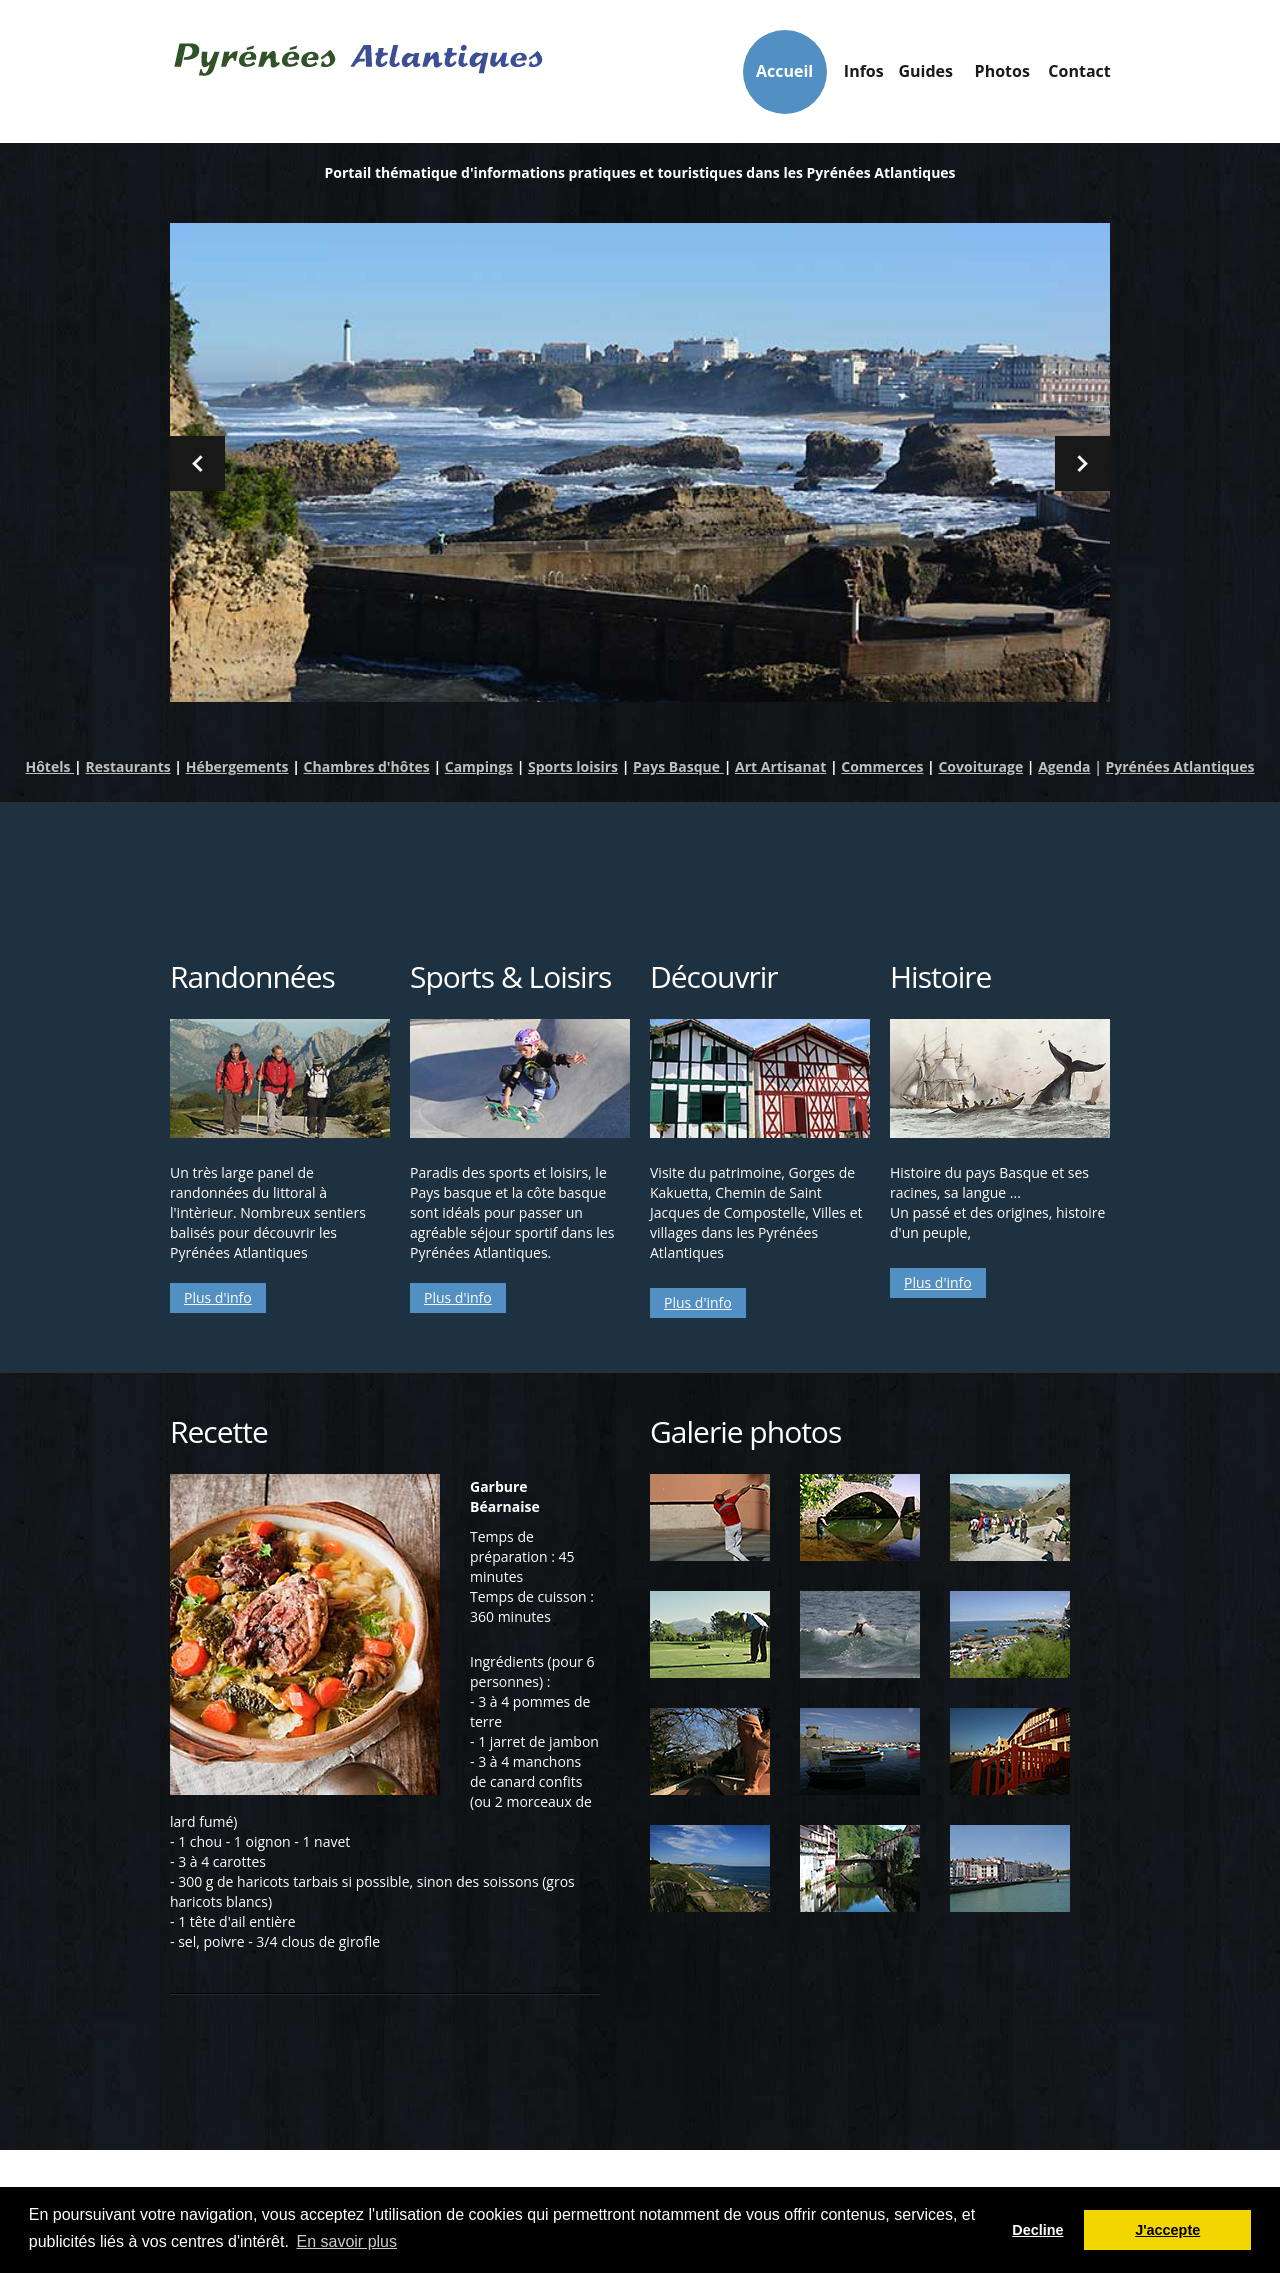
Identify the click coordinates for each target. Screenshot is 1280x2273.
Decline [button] (1037, 2230)
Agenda (1064, 767)
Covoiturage (980, 767)
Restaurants (127, 767)
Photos (951, 71)
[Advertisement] (640, 869)
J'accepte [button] (1167, 2230)
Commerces (882, 767)
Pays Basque (678, 767)
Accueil (633, 71)
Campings (479, 767)
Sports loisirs (573, 767)
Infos (740, 76)
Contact (1058, 71)
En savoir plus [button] (347, 2241)
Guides (846, 76)
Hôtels (49, 767)
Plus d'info (218, 1298)
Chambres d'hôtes (367, 767)
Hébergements (237, 767)
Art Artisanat (780, 767)
